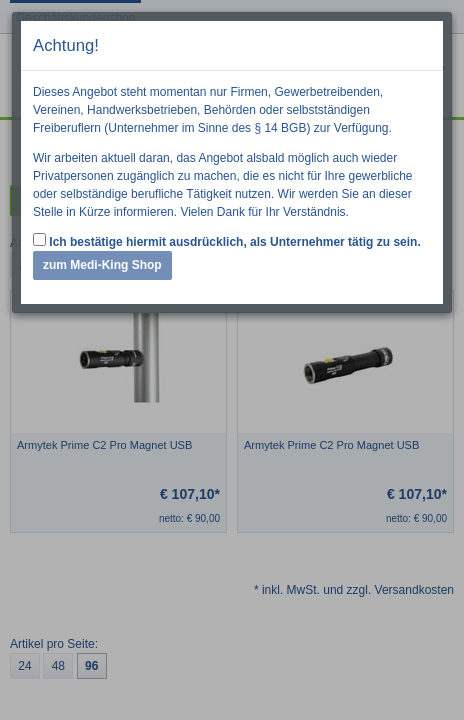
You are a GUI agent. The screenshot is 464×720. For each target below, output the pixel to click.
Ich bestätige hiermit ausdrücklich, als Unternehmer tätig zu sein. (227, 241)
